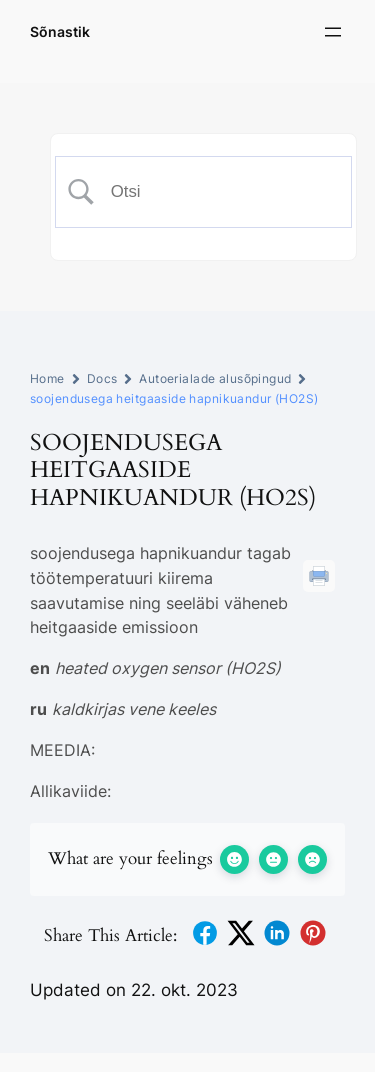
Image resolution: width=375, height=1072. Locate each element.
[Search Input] (218, 192)
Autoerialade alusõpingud (215, 378)
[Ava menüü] (333, 32)
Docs (102, 378)
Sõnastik (60, 31)
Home (47, 378)
